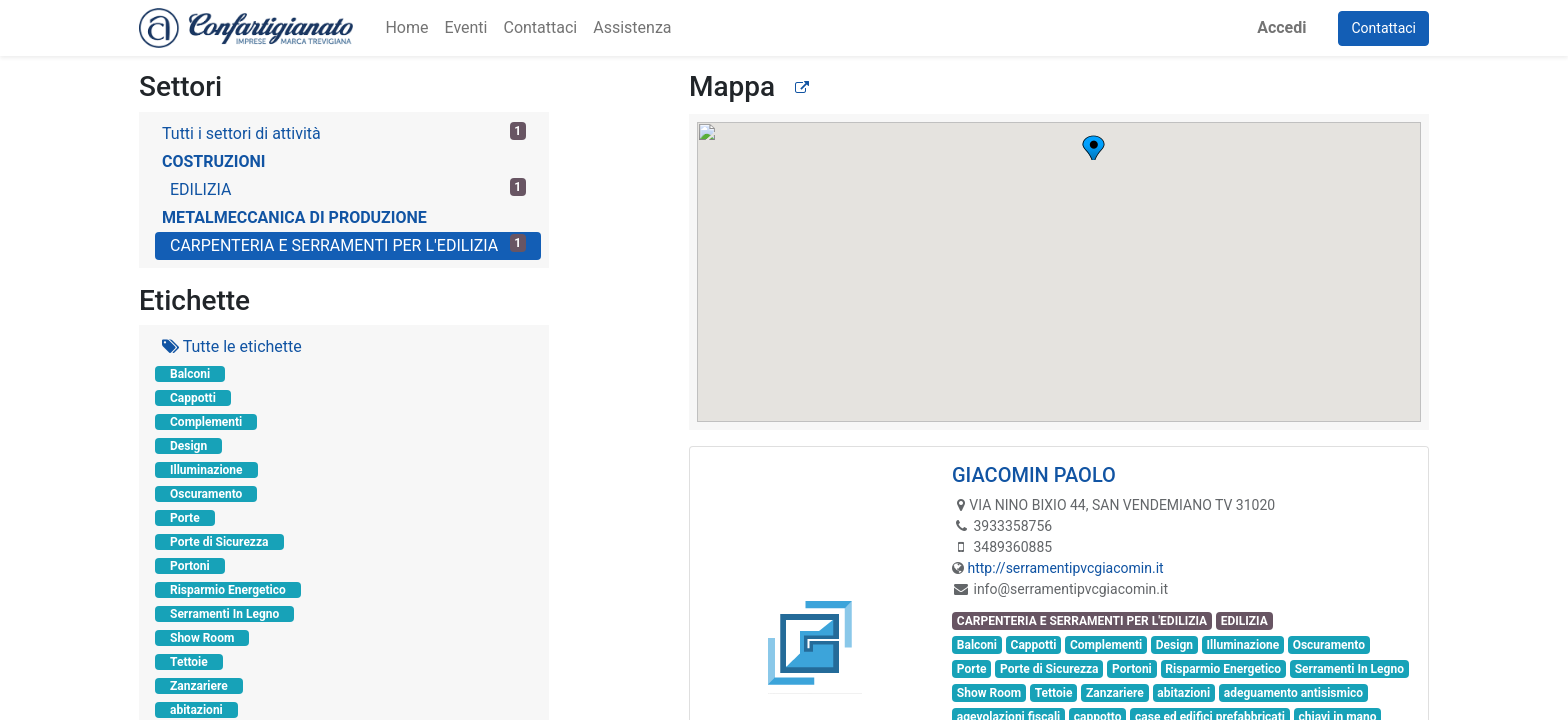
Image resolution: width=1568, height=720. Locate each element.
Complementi (206, 422)
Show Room (202, 638)
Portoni (190, 566)
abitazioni (196, 710)
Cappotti (193, 398)
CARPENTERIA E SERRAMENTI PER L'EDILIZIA (348, 244)
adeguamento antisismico (1293, 693)
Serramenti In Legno (224, 614)
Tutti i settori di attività (344, 132)
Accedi (1281, 27)
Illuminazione (206, 470)
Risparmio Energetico (228, 590)
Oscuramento (206, 494)
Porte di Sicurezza (219, 542)
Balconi (190, 374)
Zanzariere (199, 686)
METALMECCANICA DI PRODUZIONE (294, 217)
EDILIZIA (348, 188)
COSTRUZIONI (213, 161)
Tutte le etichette (232, 346)
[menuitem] (406, 28)
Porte (185, 518)
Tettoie (189, 662)
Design (188, 446)
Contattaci (1383, 28)
